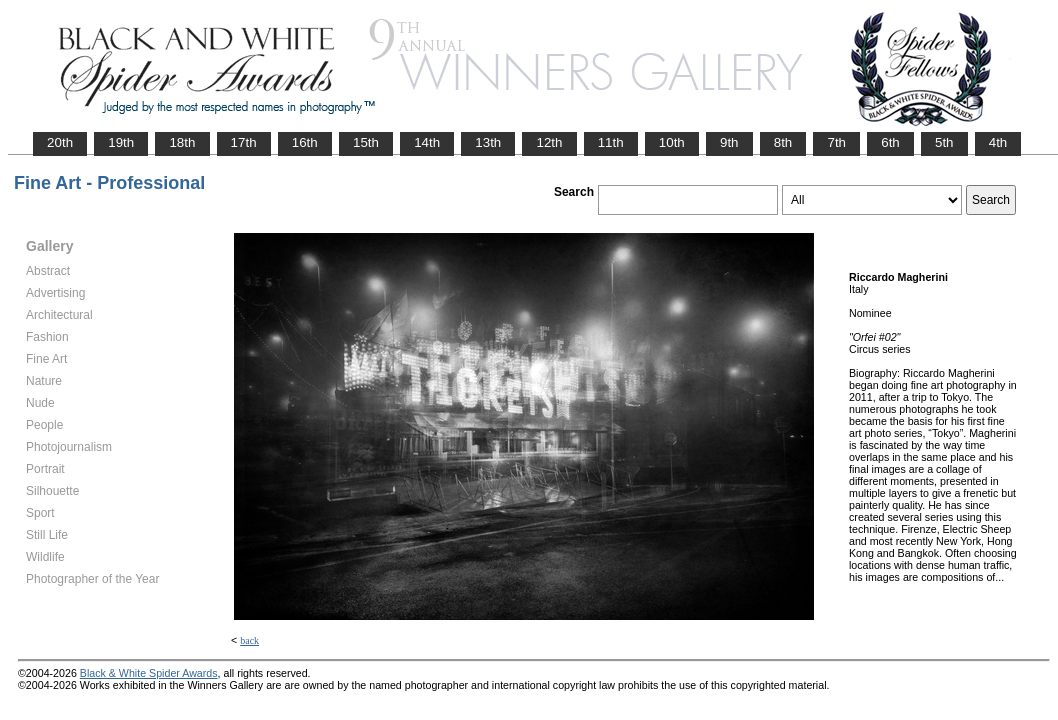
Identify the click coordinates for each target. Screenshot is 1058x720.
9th (729, 142)
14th (427, 142)
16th (305, 142)
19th (121, 142)
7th (836, 142)
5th (944, 142)
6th (890, 142)
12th (549, 142)
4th (998, 142)
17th (244, 142)
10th (672, 142)
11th (611, 142)
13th (488, 142)
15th (366, 142)
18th (182, 142)
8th (783, 142)
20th (60, 142)
